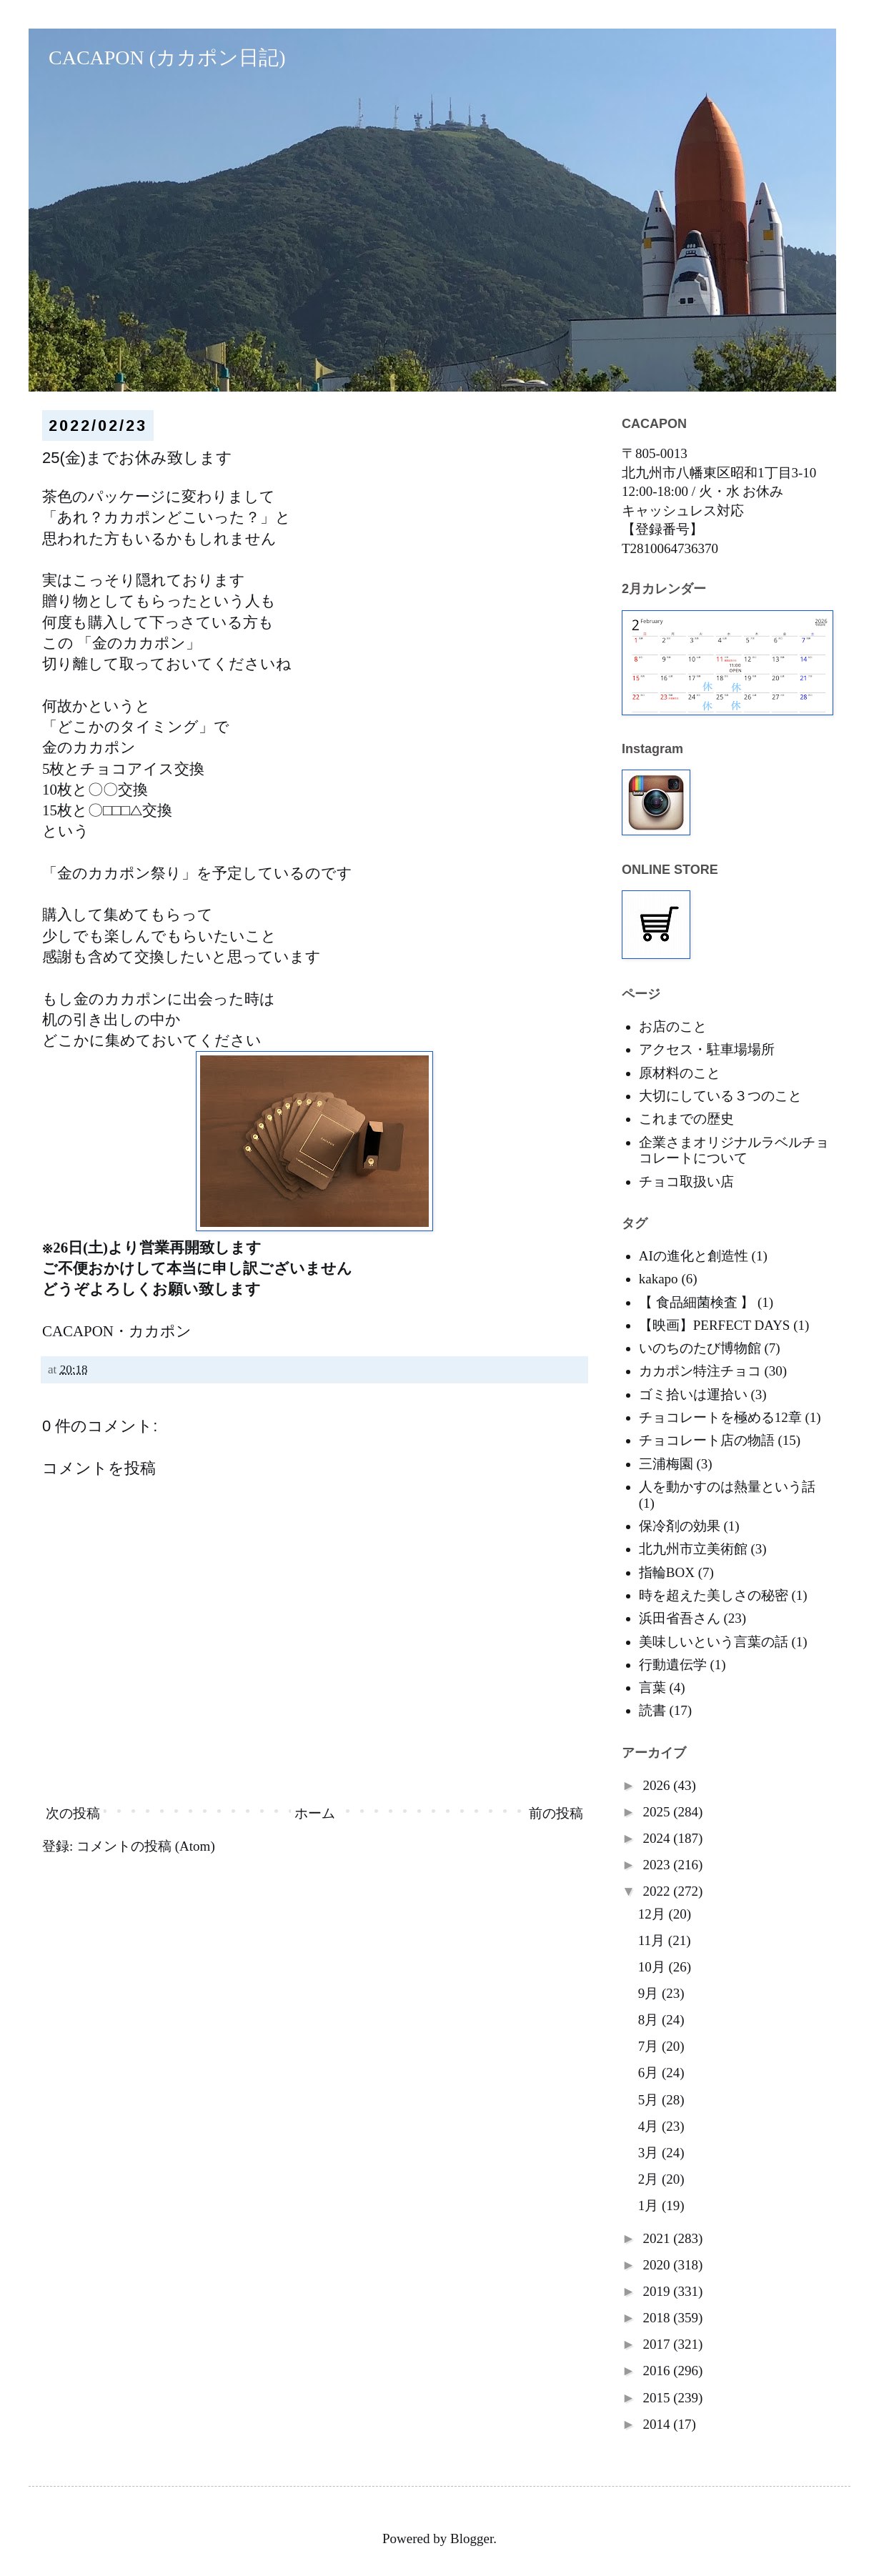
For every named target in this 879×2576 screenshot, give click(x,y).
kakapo (658, 1278)
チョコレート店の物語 (707, 1440)
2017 (657, 2344)
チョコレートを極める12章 (720, 1417)
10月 (653, 1966)
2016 (657, 2370)
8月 (650, 2019)
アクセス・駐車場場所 (707, 1049)
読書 (652, 1710)
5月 (650, 2099)
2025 (657, 1811)
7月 (650, 2046)
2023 (657, 1864)
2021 (657, 2238)
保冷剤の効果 (679, 1525)
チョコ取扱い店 (686, 1181)
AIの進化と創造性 (693, 1255)
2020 (657, 2264)
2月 (650, 2179)
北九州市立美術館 (693, 1548)
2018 (657, 2317)
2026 (657, 1785)
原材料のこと (679, 1072)
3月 (650, 2152)
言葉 (652, 1687)
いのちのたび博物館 (700, 1348)
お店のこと (673, 1026)
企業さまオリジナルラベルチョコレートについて (734, 1150)
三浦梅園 (666, 1463)
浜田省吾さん (679, 1618)
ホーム (314, 1813)
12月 (653, 1913)
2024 (657, 1838)
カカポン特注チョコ (700, 1370)
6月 (650, 2072)
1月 (650, 2205)
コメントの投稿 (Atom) (145, 1846)
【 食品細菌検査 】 (697, 1302)
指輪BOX (667, 1572)
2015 (657, 2397)
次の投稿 (73, 1813)
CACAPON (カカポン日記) (157, 57)
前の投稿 (556, 1813)
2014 (657, 2424)
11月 (653, 1940)
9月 (650, 1993)
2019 (657, 2291)
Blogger (471, 2538)
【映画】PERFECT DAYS (714, 1325)
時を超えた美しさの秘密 (713, 1595)
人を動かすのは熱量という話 (727, 1486)
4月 (650, 2126)
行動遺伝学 (673, 1664)
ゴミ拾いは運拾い (693, 1394)
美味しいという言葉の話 (713, 1641)
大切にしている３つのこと (720, 1095)
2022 (657, 1891)
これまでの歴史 (686, 1118)
